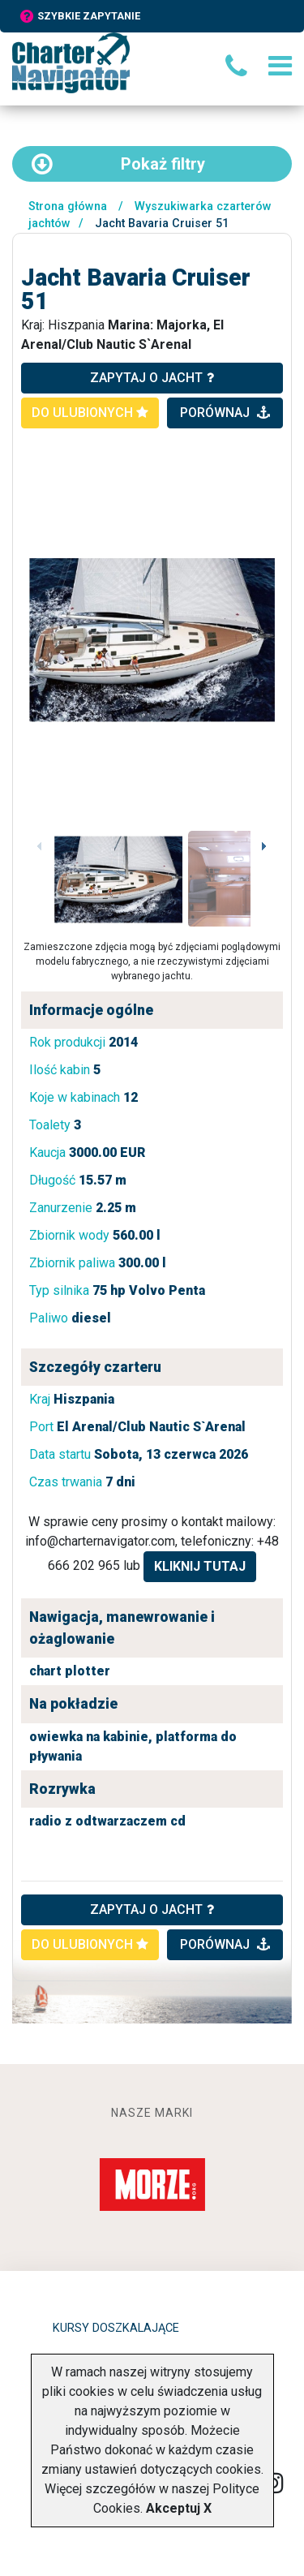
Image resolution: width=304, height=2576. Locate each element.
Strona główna (67, 206)
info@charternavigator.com (100, 1541)
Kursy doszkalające (116, 2328)
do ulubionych (90, 412)
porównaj (225, 412)
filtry (118, 164)
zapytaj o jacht (152, 377)
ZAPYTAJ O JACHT (152, 1909)
